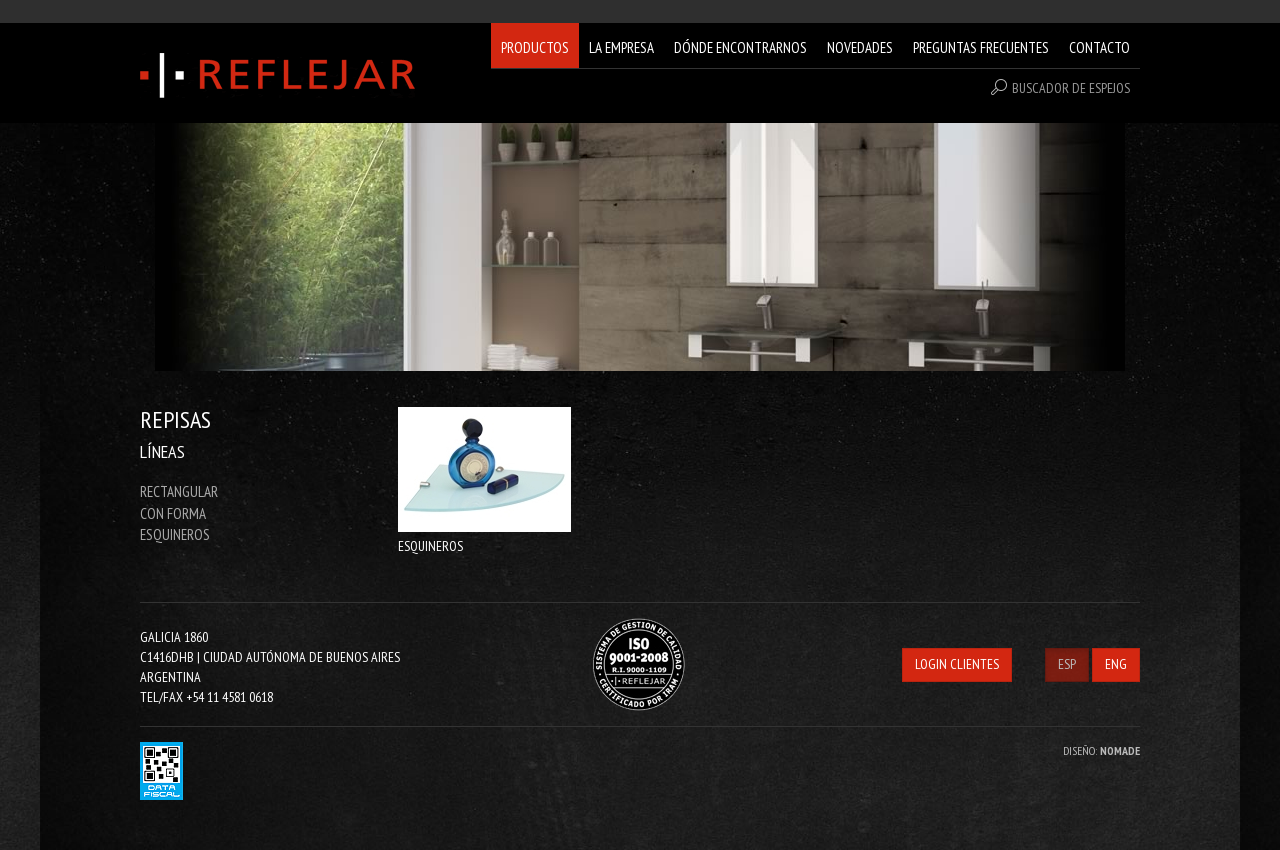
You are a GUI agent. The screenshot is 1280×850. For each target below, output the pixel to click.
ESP (1067, 664)
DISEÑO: (1101, 750)
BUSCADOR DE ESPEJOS (1060, 88)
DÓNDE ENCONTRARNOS (740, 47)
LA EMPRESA (621, 47)
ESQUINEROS (175, 534)
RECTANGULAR (179, 491)
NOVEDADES (860, 47)
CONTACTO (1099, 47)
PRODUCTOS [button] (535, 47)
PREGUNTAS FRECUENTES (981, 47)
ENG (1116, 664)
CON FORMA (173, 513)
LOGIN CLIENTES (957, 664)
